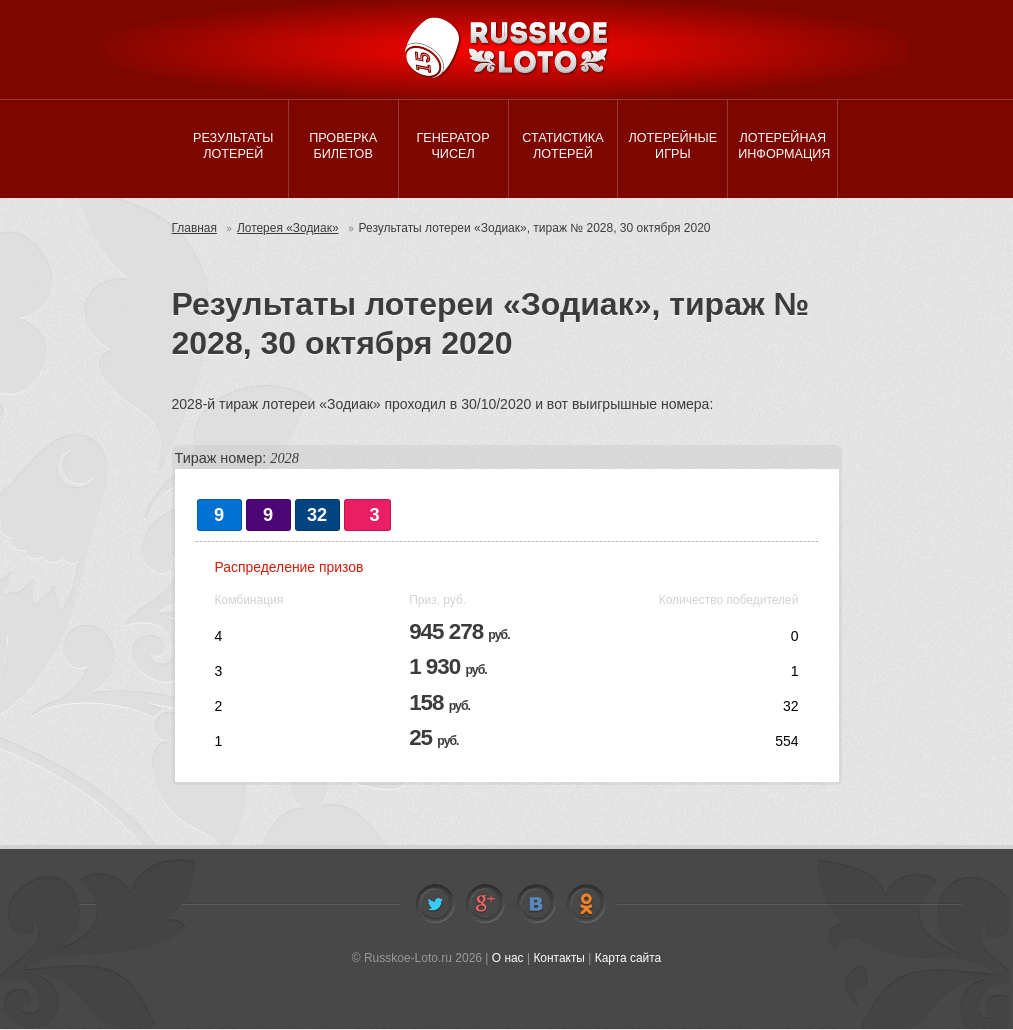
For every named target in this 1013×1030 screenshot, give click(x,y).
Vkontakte (536, 905)
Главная (195, 230)
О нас (507, 959)
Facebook (485, 905)
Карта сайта (628, 959)
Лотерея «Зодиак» (288, 230)
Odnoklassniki (586, 905)
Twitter (435, 905)
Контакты (559, 959)
